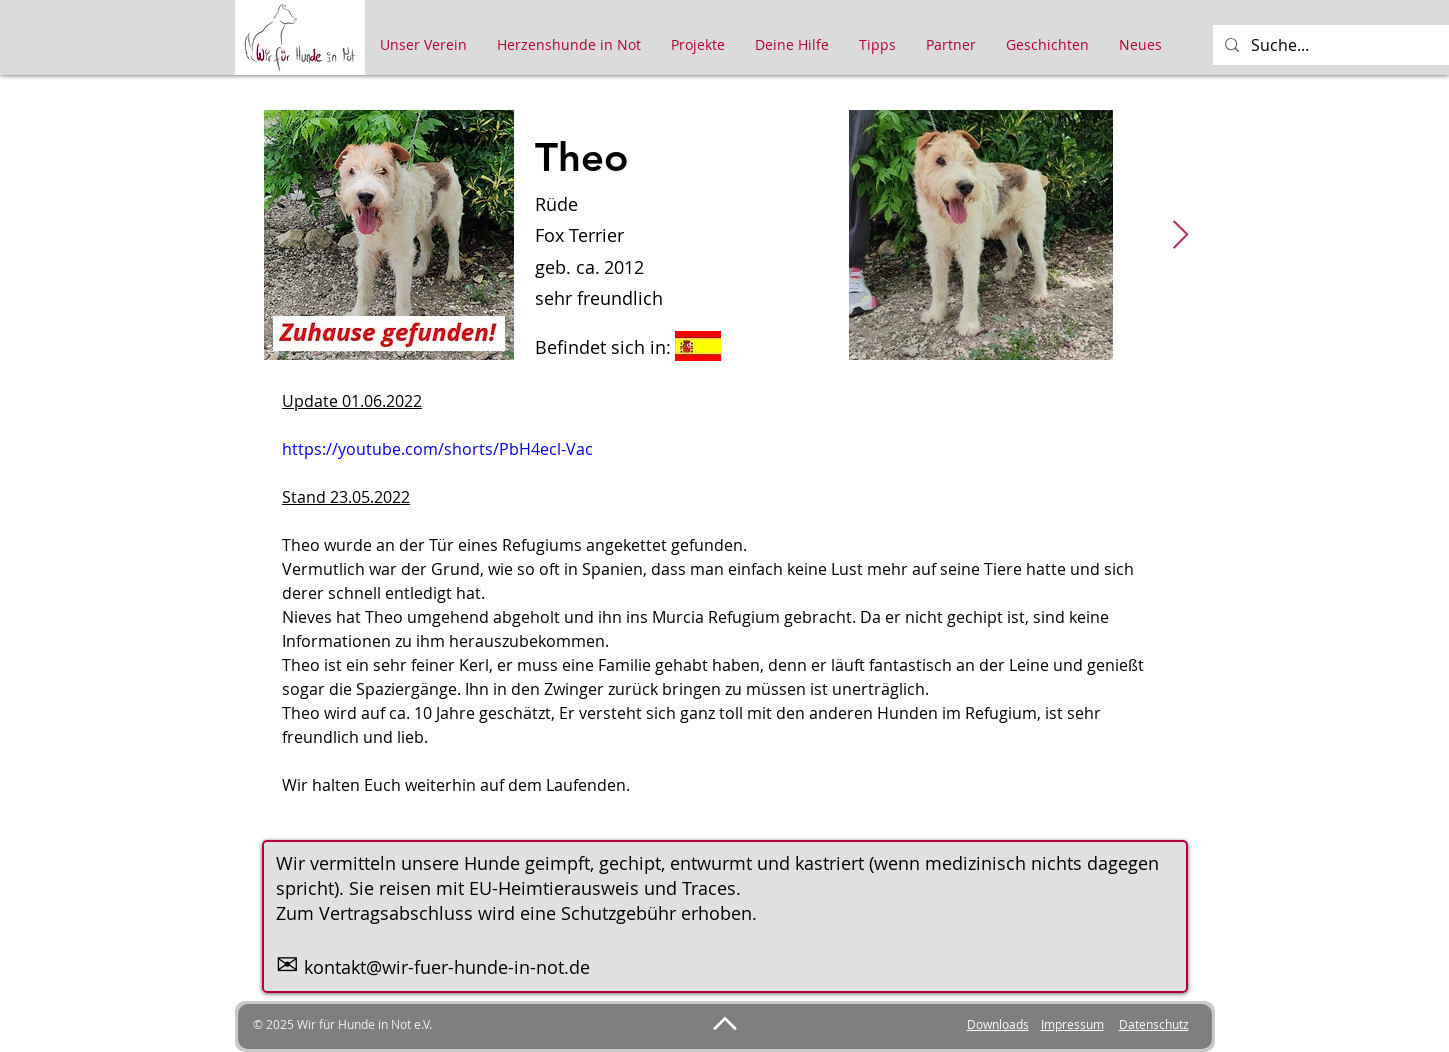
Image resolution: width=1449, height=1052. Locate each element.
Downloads (998, 1024)
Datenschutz (1154, 1024)
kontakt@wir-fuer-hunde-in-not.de (447, 967)
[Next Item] (1181, 235)
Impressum (1072, 1024)
